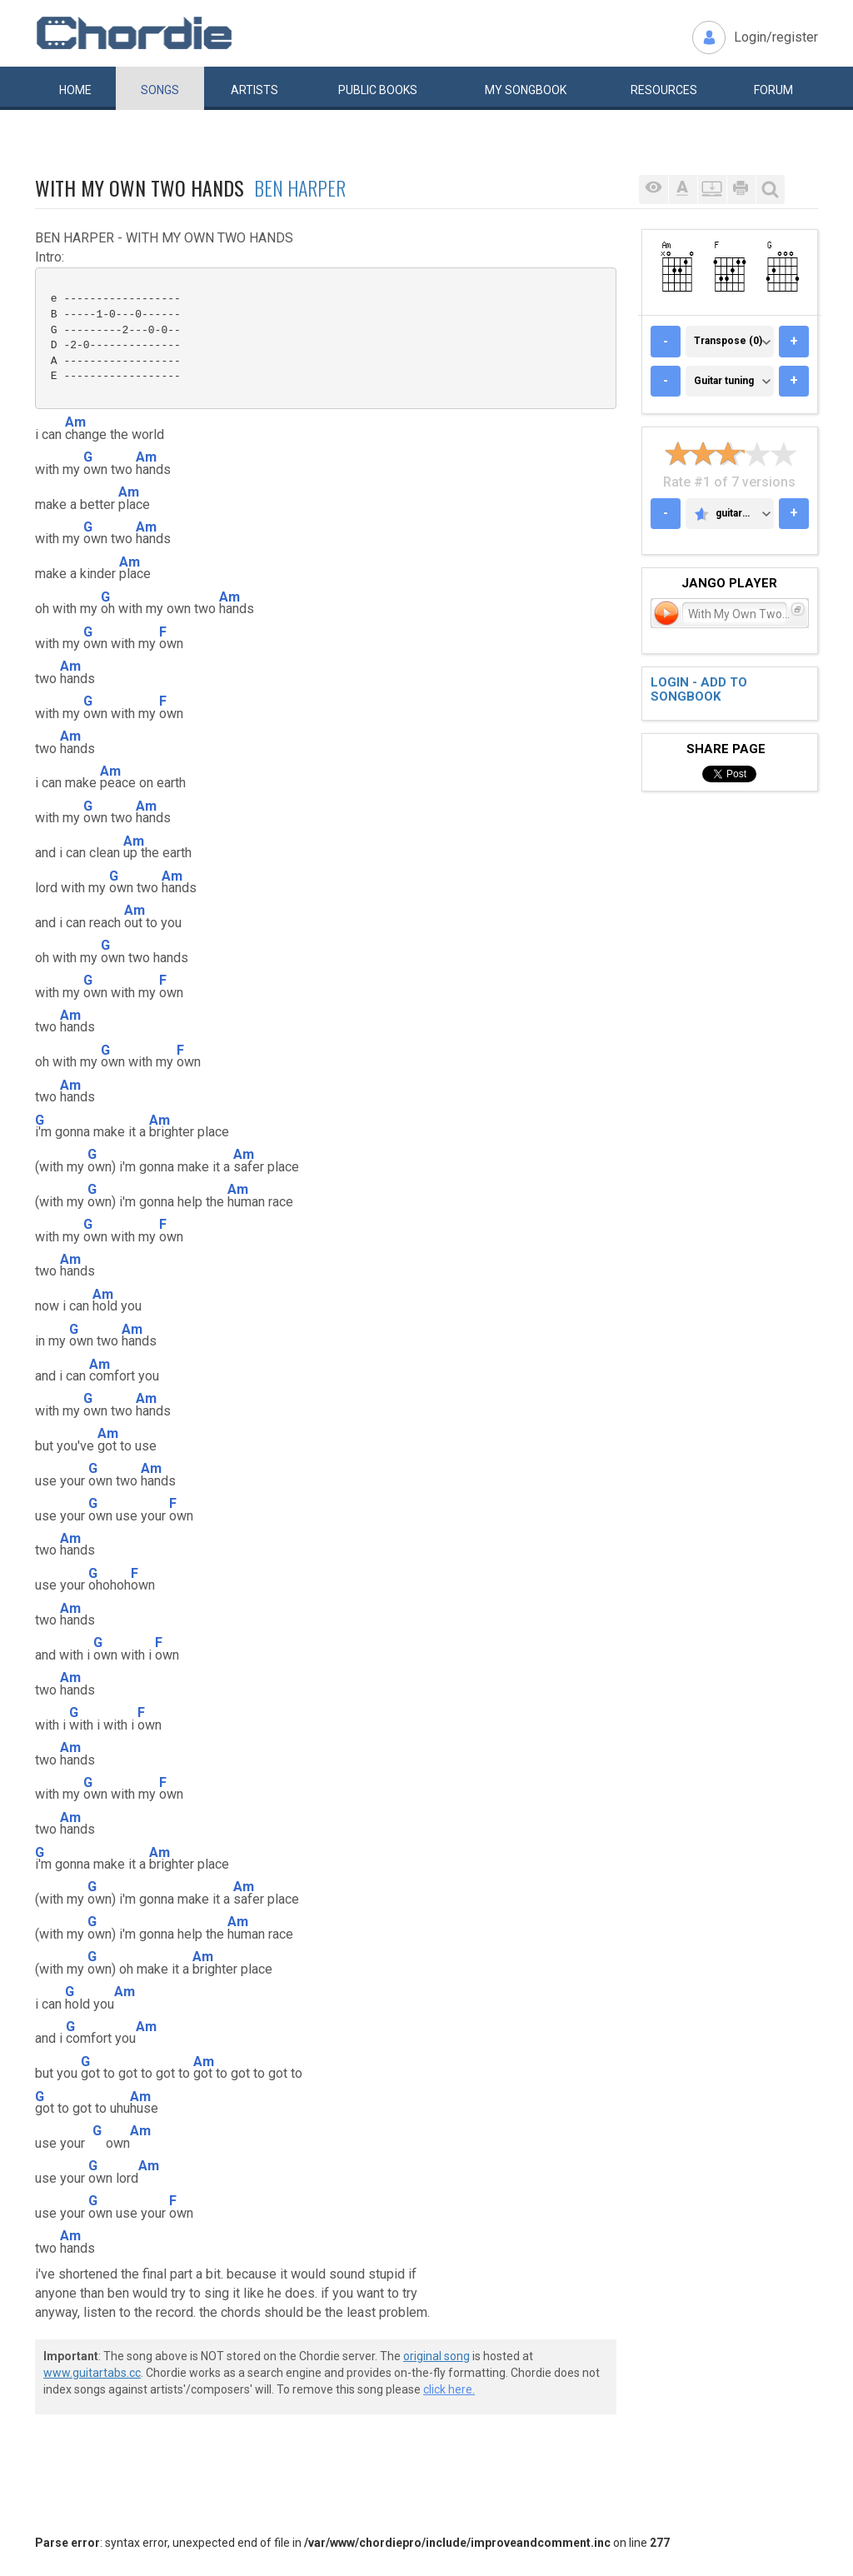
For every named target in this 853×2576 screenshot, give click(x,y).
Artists (254, 90)
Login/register (776, 37)
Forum (773, 90)
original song (436, 2356)
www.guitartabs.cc (92, 2372)
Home (75, 90)
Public (377, 90)
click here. (449, 2389)
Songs (160, 90)
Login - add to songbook (699, 689)
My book (525, 90)
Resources (664, 90)
